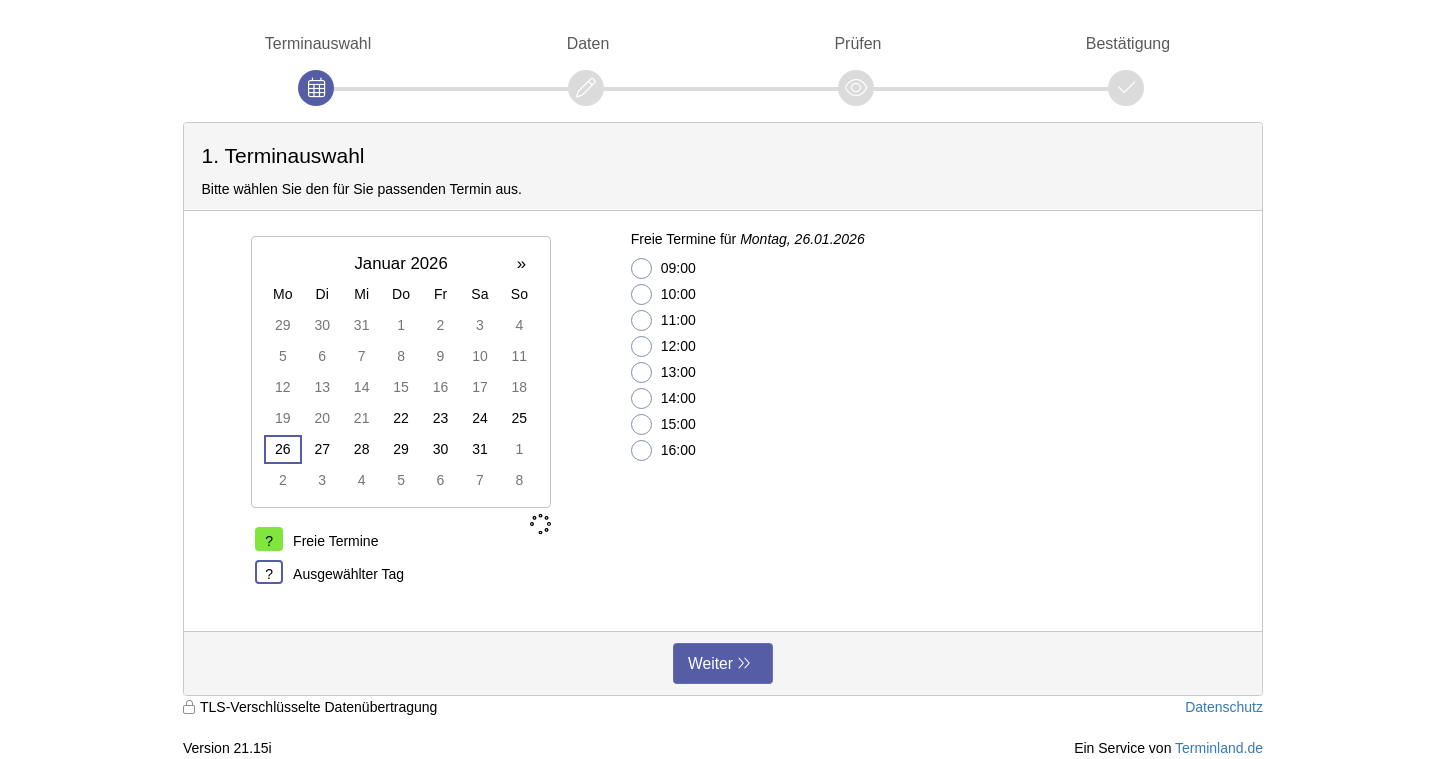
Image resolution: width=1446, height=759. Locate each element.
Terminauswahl (318, 43)
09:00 (663, 268)
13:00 (663, 372)
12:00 (663, 346)
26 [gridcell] (283, 449)
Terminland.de (1219, 748)
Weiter (710, 663)
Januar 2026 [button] (400, 263)
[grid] (401, 372)
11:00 (663, 320)
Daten (588, 43)
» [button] (521, 263)
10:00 (663, 294)
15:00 (663, 424)
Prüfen (857, 43)
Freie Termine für (748, 239)
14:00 (663, 398)
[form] (723, 409)
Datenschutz (1224, 707)
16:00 (663, 450)
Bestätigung (1128, 43)
